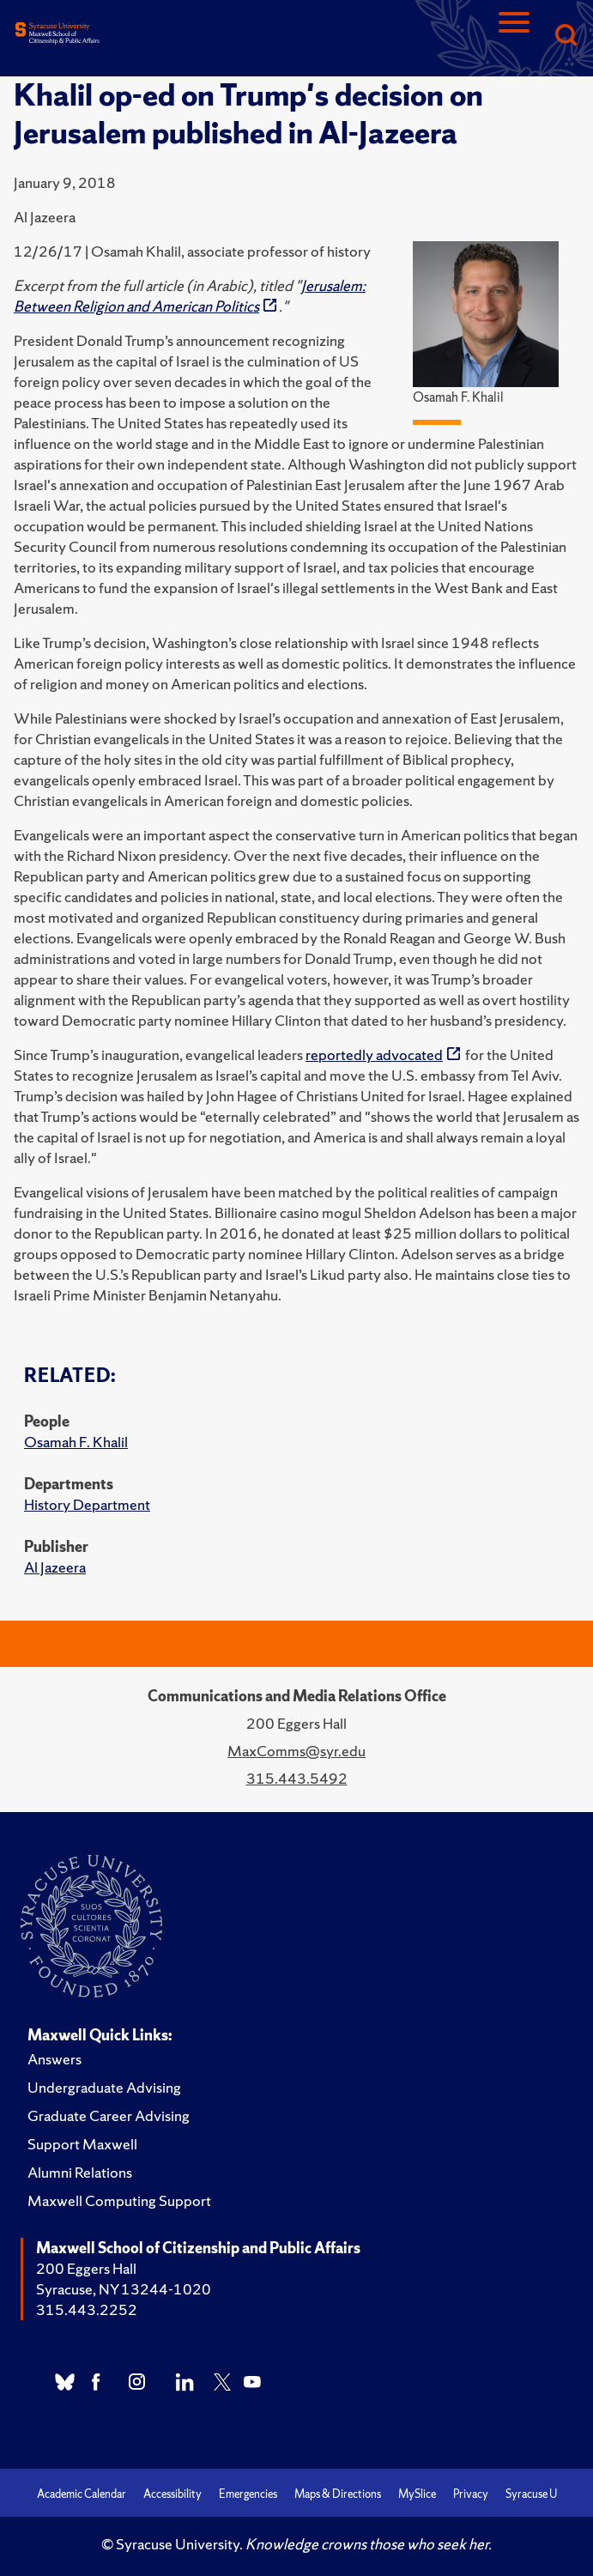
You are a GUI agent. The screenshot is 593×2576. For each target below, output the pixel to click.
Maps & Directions (337, 2494)
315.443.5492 (297, 1778)
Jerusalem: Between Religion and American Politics (190, 296)
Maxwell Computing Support (119, 2200)
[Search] (565, 36)
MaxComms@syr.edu (296, 1751)
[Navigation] (514, 36)
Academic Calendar (81, 2494)
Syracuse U (531, 2494)
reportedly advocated (374, 1054)
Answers (54, 2059)
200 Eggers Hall (86, 2268)
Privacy (470, 2494)
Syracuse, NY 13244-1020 (123, 2289)
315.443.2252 (86, 2309)
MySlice (417, 2494)
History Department (87, 1504)
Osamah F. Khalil (76, 1442)
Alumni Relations (79, 2172)
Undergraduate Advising (104, 2087)
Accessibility (172, 2494)
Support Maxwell (82, 2144)
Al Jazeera (55, 1567)
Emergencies (248, 2494)
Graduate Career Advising (108, 2115)
